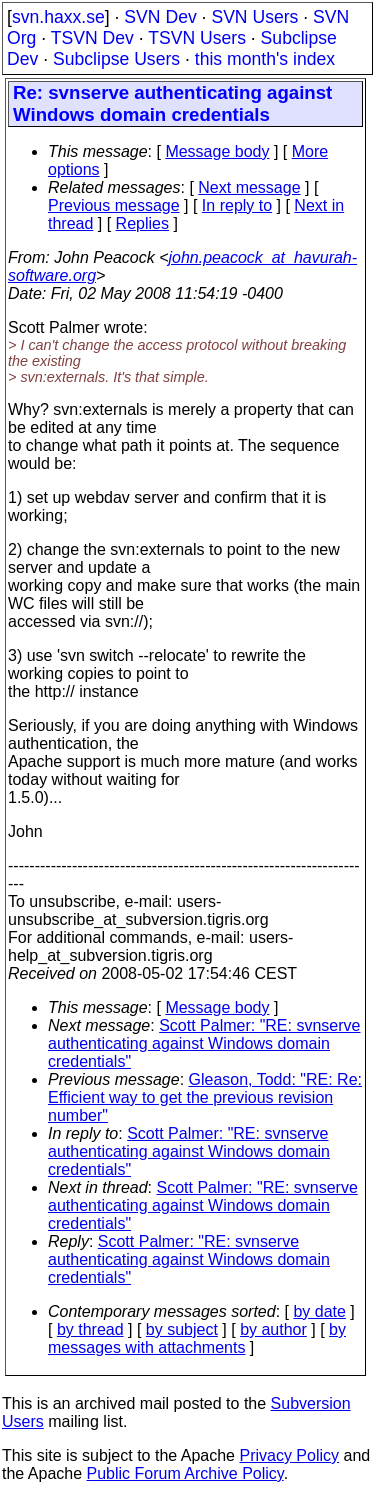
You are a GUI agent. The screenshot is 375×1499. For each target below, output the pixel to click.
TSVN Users (197, 38)
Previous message (114, 205)
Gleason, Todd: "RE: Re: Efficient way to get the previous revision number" (205, 1097)
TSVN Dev (92, 38)
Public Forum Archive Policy (185, 1473)
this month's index (265, 59)
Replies (142, 223)
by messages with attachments (197, 1338)
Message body (217, 151)
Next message (249, 187)
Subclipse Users (116, 59)
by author (273, 1329)
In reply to (237, 205)
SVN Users (254, 17)
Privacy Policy (289, 1455)
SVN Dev (160, 17)
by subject (182, 1329)
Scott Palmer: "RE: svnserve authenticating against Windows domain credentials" (204, 1043)
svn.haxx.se (58, 17)
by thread (90, 1329)
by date (319, 1311)
